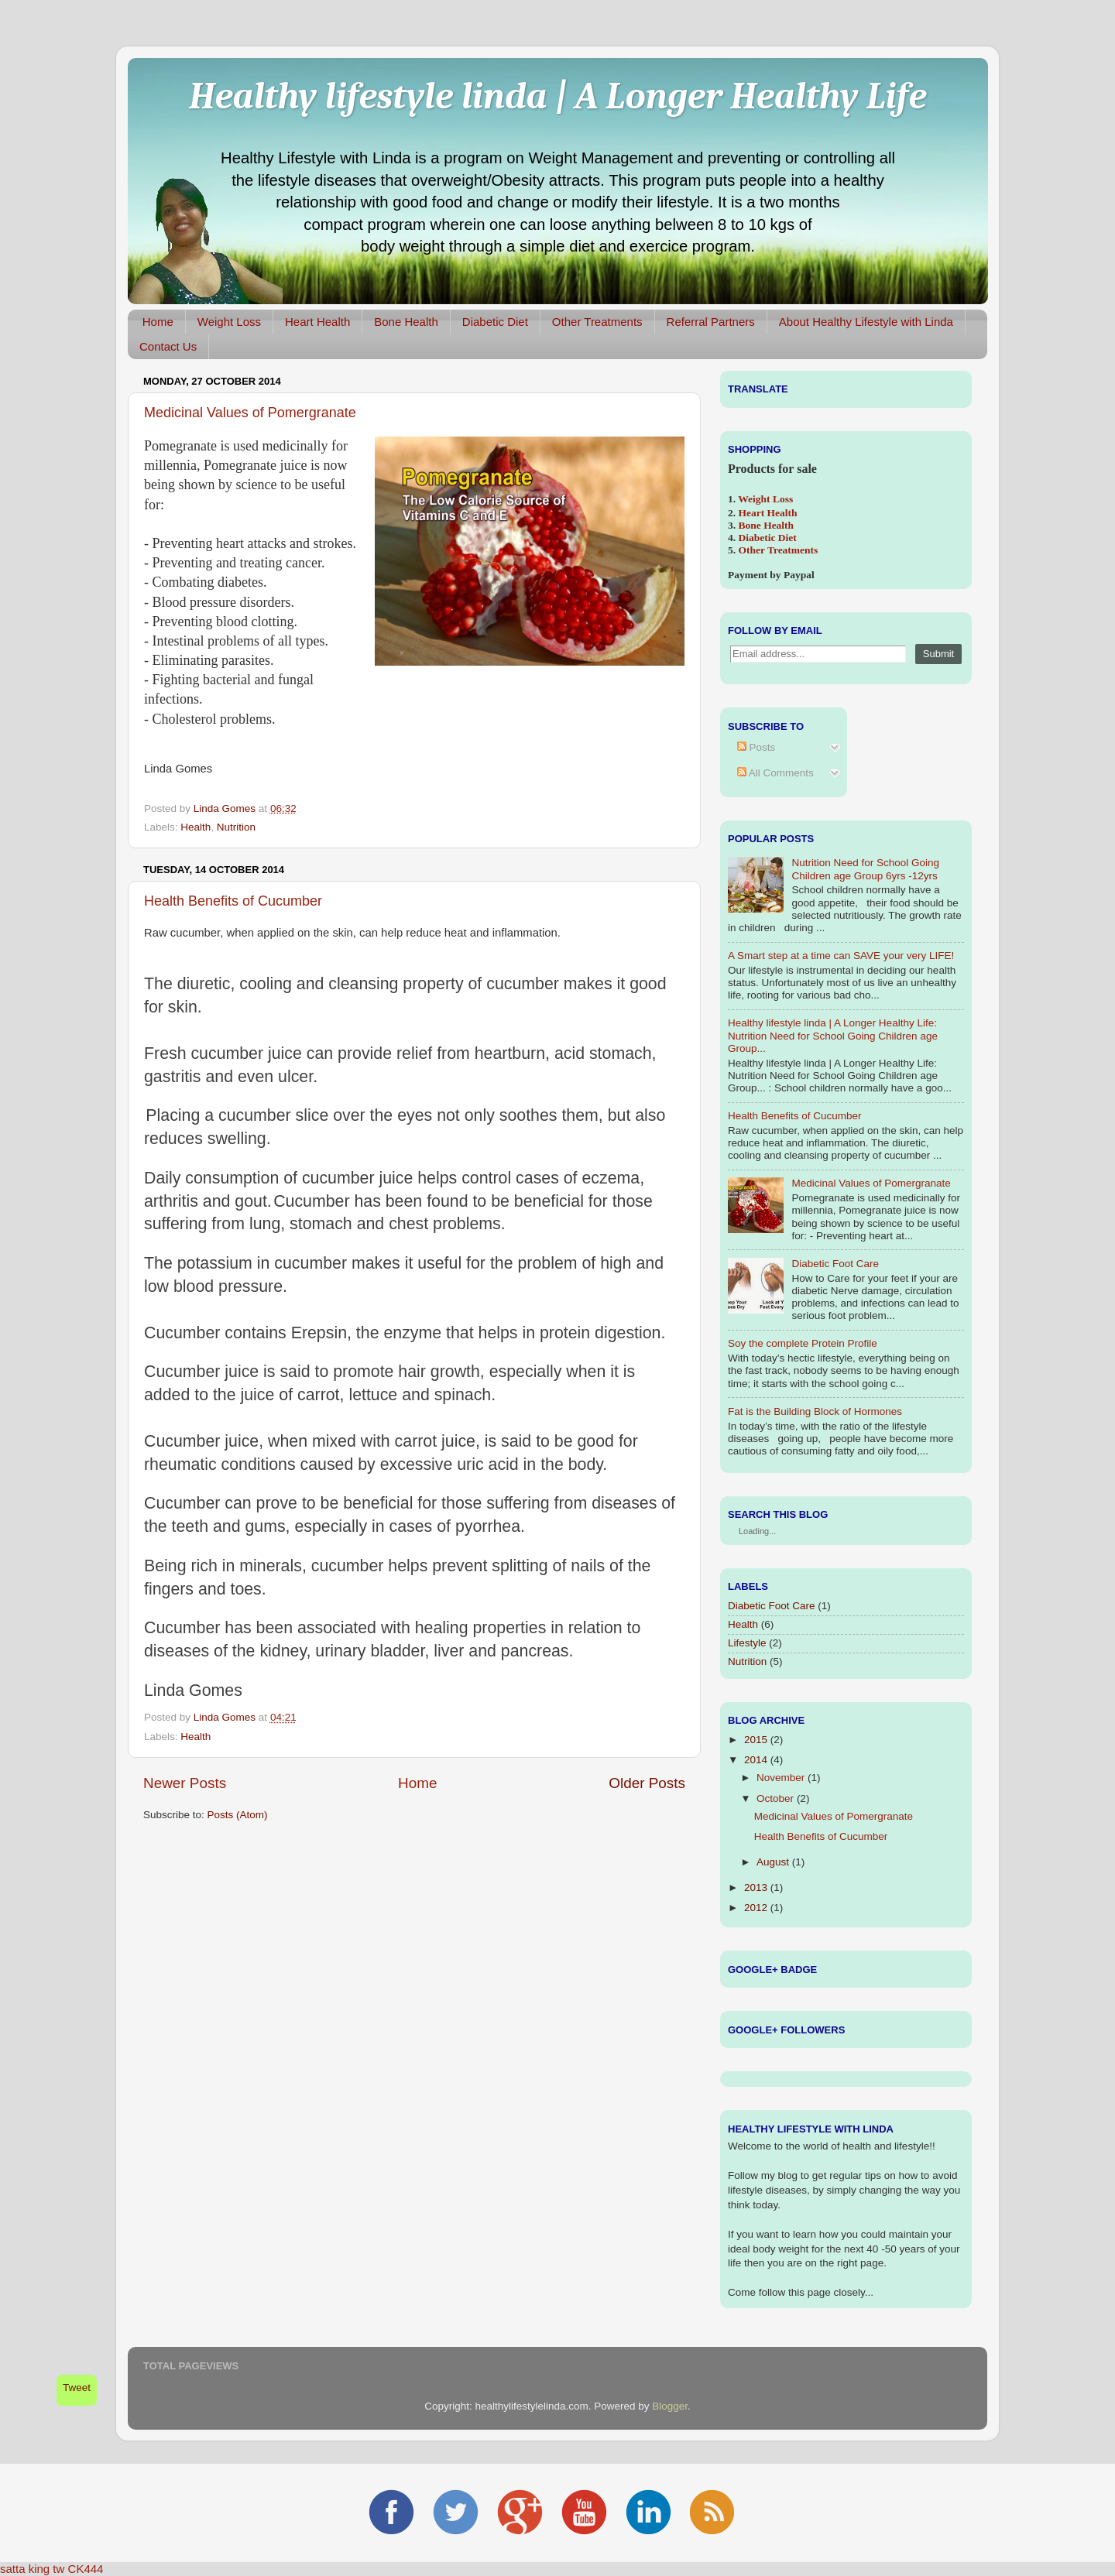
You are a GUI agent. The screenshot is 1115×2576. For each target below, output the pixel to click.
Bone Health (406, 321)
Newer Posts (184, 1783)
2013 (755, 1887)
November (780, 1777)
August (772, 1862)
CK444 (86, 2568)
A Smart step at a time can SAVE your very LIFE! (841, 955)
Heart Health (317, 321)
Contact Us (168, 346)
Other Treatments (597, 321)
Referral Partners (711, 321)
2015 (755, 1739)
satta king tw (32, 2568)
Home (157, 321)
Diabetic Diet (495, 321)
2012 (755, 1907)
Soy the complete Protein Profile (802, 1343)
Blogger (670, 2406)
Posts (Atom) (238, 1815)
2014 (755, 1760)
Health (195, 827)
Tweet (77, 2387)
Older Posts (647, 1783)
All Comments (775, 773)
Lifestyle (747, 1643)
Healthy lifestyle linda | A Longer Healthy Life (558, 96)
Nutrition (236, 827)
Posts (756, 747)
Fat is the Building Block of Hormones (815, 1411)
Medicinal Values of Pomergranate (250, 412)
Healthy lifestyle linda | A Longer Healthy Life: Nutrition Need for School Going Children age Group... (833, 1035)
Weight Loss (229, 321)
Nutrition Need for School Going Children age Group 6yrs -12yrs (865, 869)
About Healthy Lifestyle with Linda (866, 321)
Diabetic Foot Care (835, 1263)
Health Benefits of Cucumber (233, 901)
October (775, 1798)
